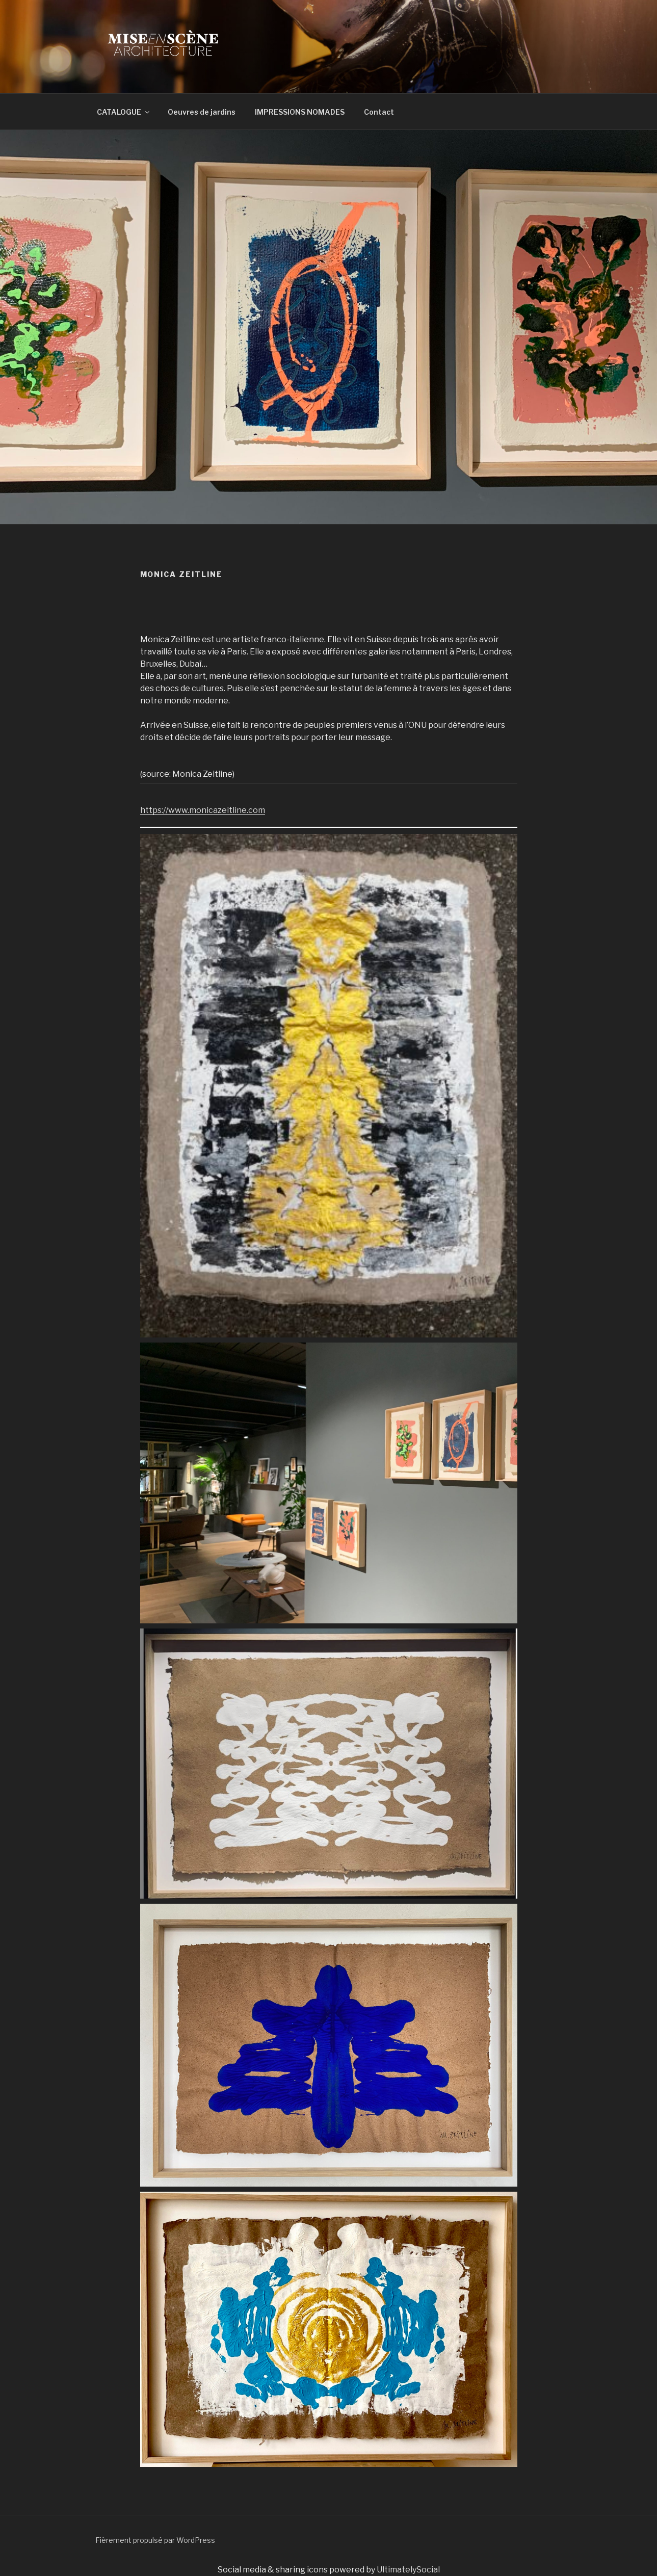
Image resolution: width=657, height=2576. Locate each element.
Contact (379, 112)
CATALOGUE (124, 112)
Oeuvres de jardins (201, 112)
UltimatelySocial (408, 2569)
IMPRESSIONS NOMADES (300, 112)
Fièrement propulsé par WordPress (155, 2540)
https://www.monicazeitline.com (202, 810)
